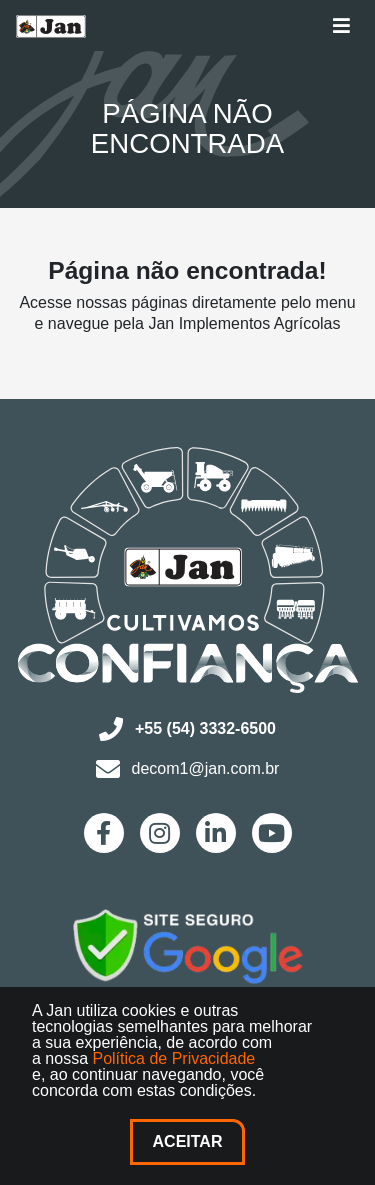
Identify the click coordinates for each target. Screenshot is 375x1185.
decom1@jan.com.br (188, 769)
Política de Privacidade (173, 1058)
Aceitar (188, 1141)
